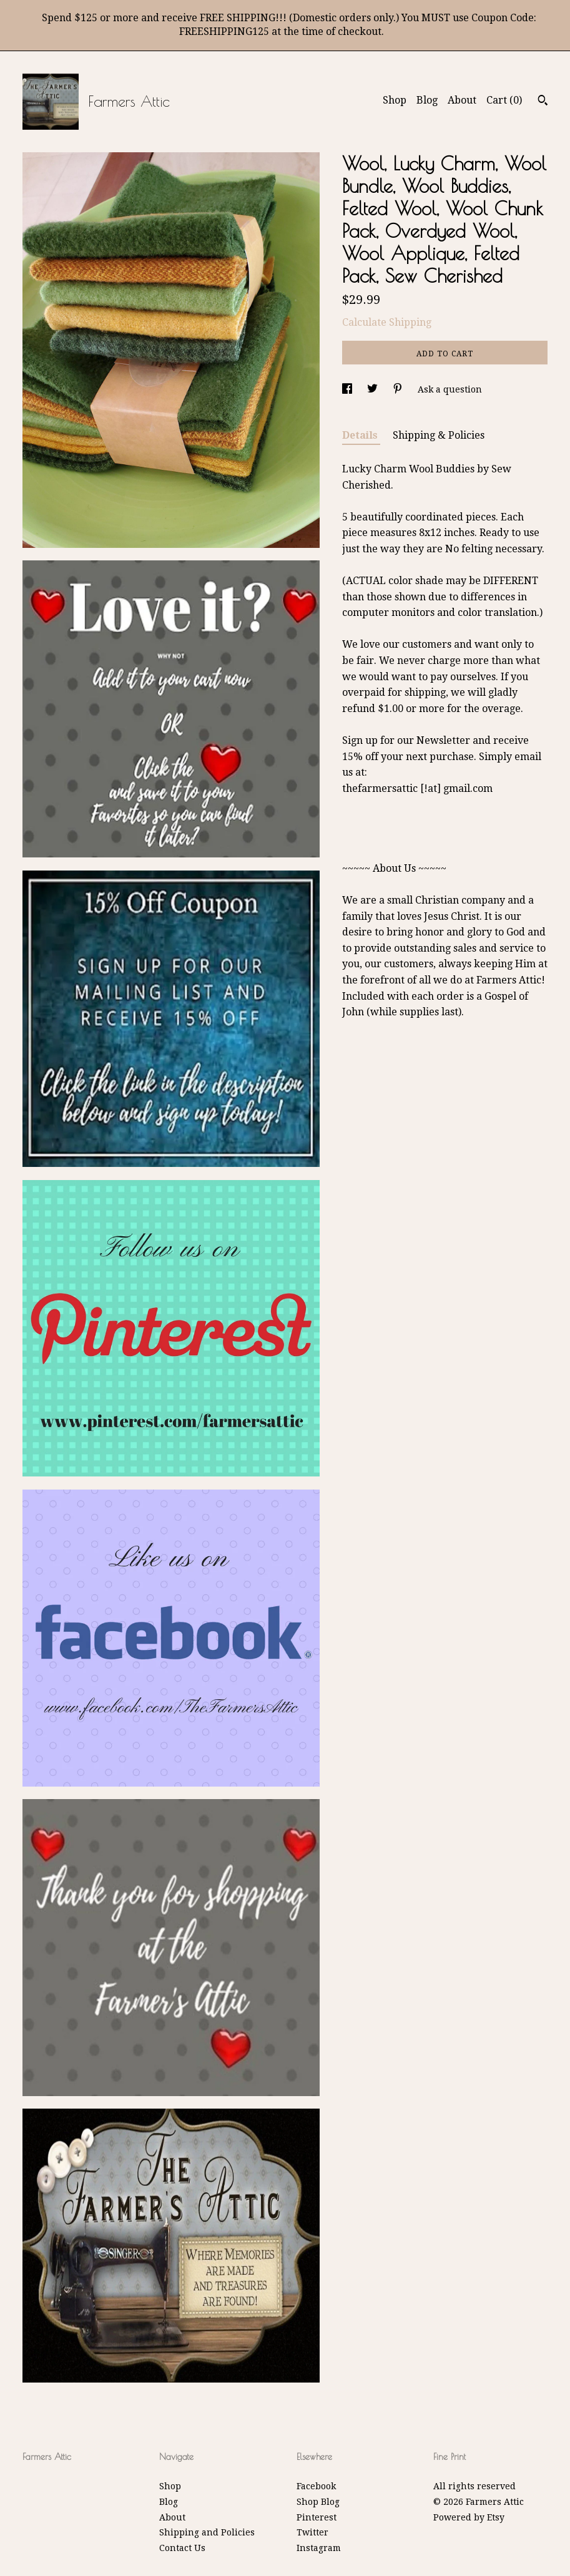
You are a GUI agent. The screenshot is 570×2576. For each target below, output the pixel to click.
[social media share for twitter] (373, 389)
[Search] (543, 102)
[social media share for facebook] (348, 389)
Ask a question (450, 389)
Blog (427, 100)
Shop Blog (318, 2502)
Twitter (312, 2532)
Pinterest (317, 2517)
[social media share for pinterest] (399, 389)
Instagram (319, 2548)
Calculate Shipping (386, 322)
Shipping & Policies (438, 435)
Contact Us (182, 2548)
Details (361, 435)
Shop (394, 100)
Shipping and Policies (207, 2532)
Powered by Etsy (468, 2517)
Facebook (316, 2486)
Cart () (504, 100)
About (462, 100)
